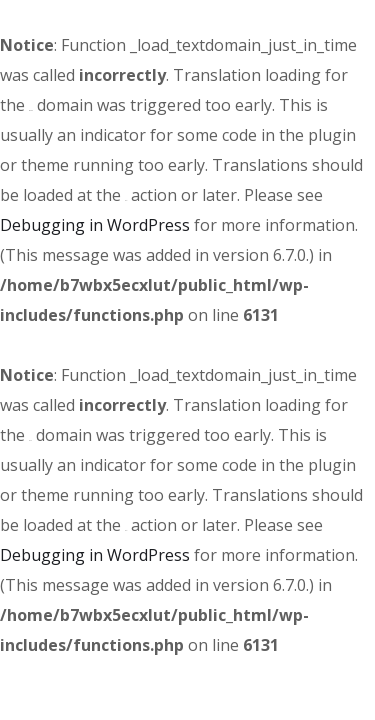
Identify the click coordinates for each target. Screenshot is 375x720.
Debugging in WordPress (95, 225)
